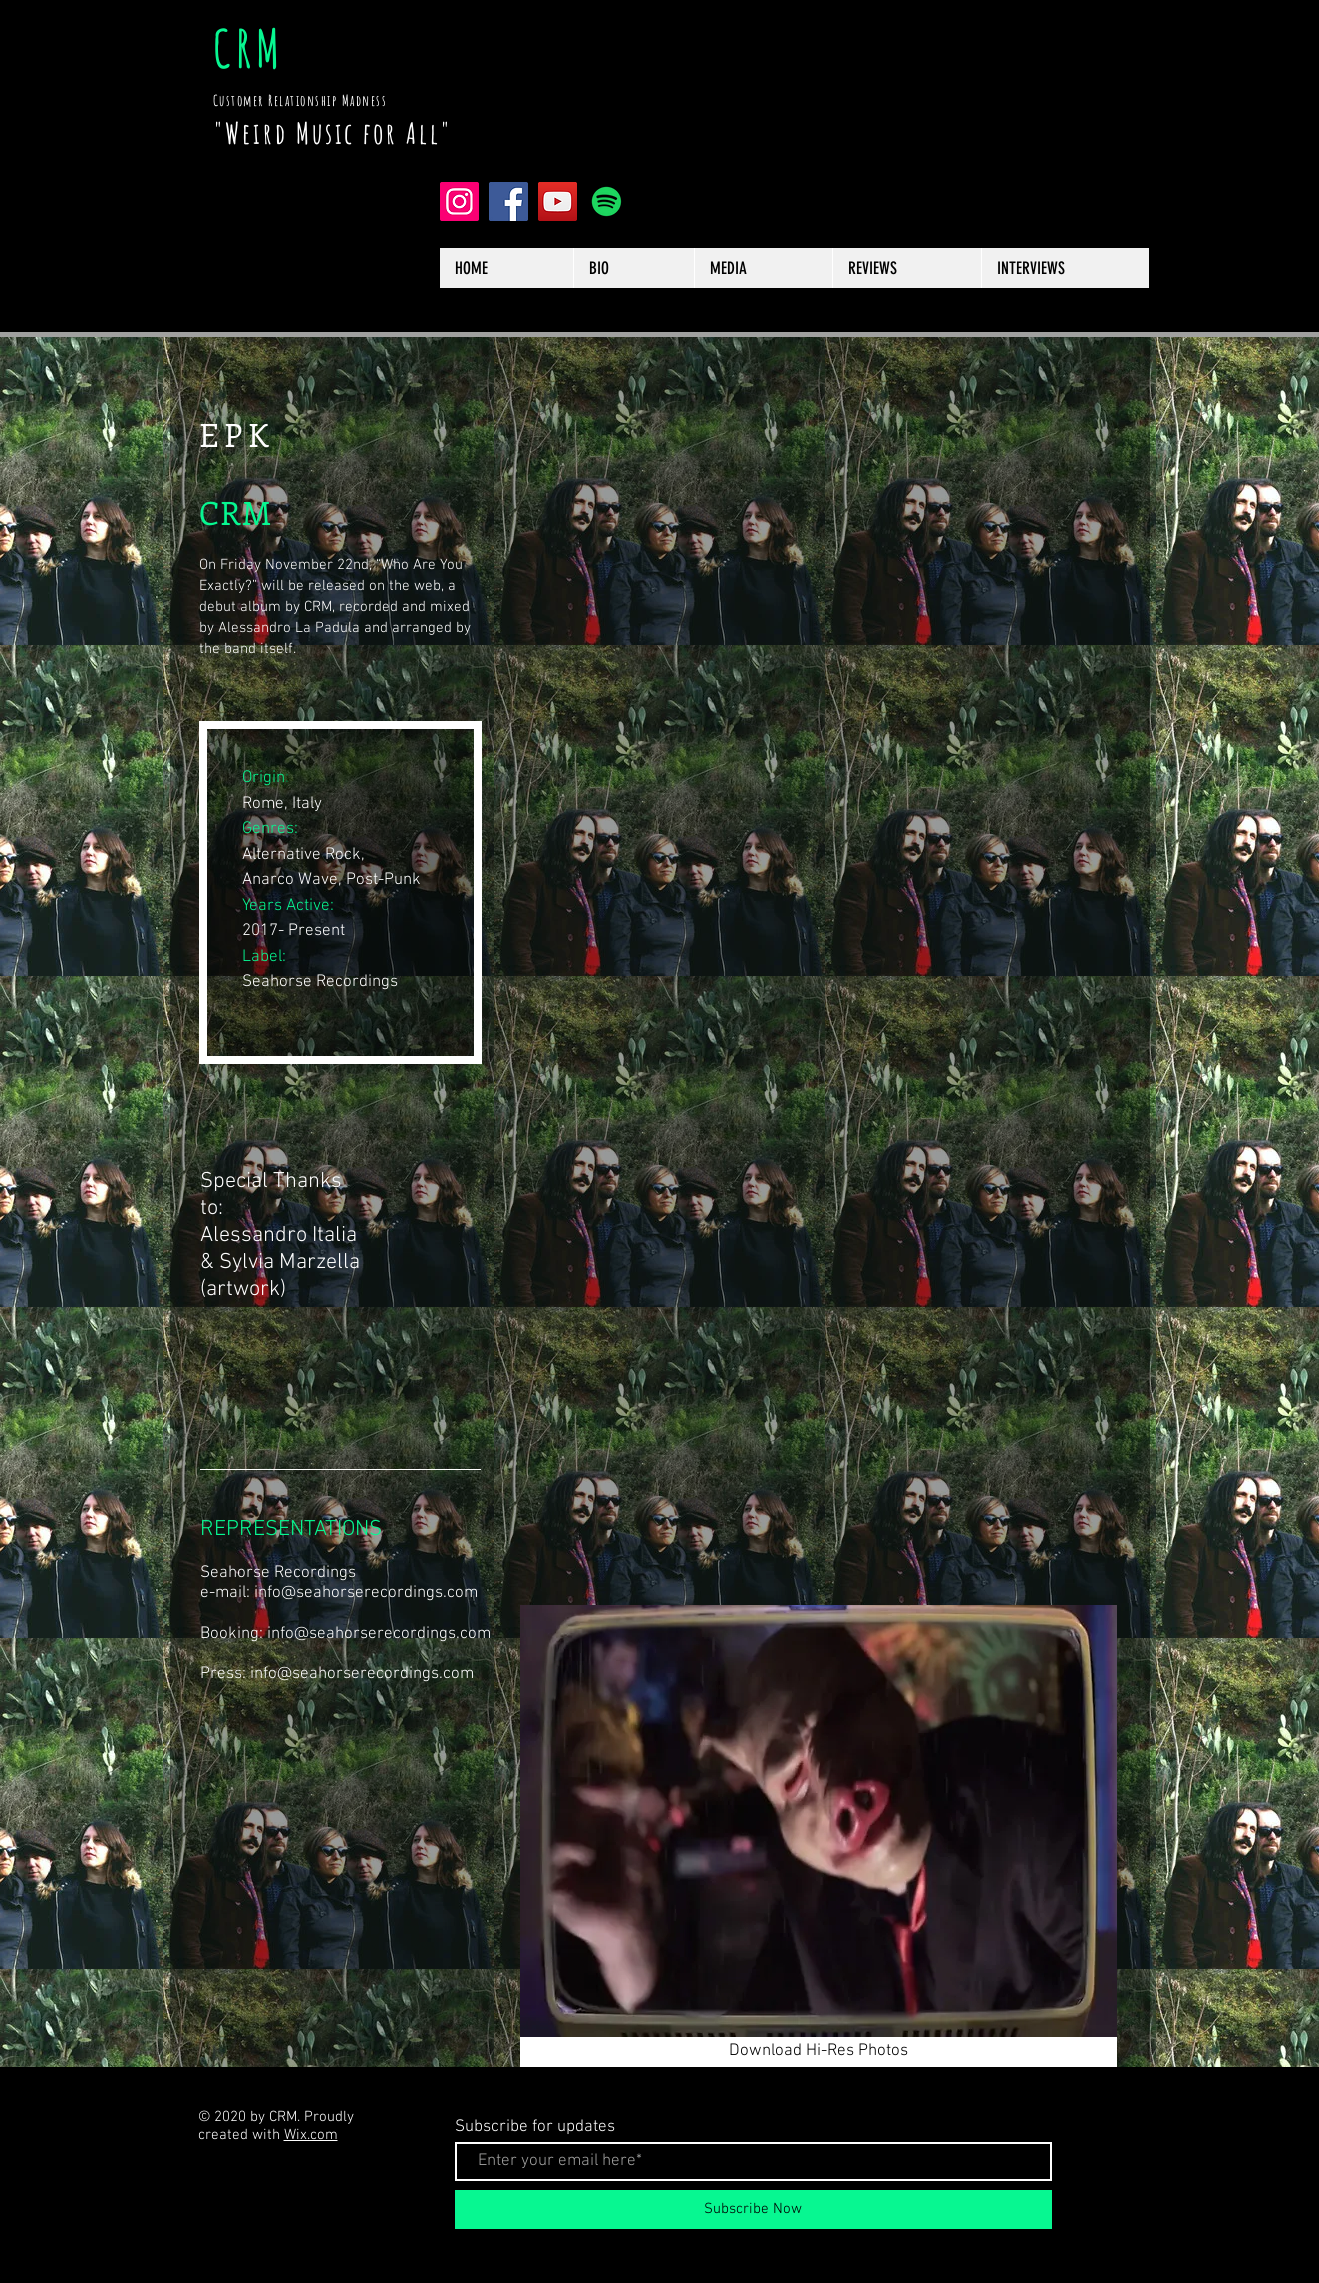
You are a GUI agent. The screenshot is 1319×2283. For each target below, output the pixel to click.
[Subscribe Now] (753, 2209)
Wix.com (311, 2135)
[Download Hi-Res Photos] (818, 2052)
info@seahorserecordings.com (366, 1593)
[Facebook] (508, 201)
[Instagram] (459, 201)
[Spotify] (606, 201)
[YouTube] (557, 201)
